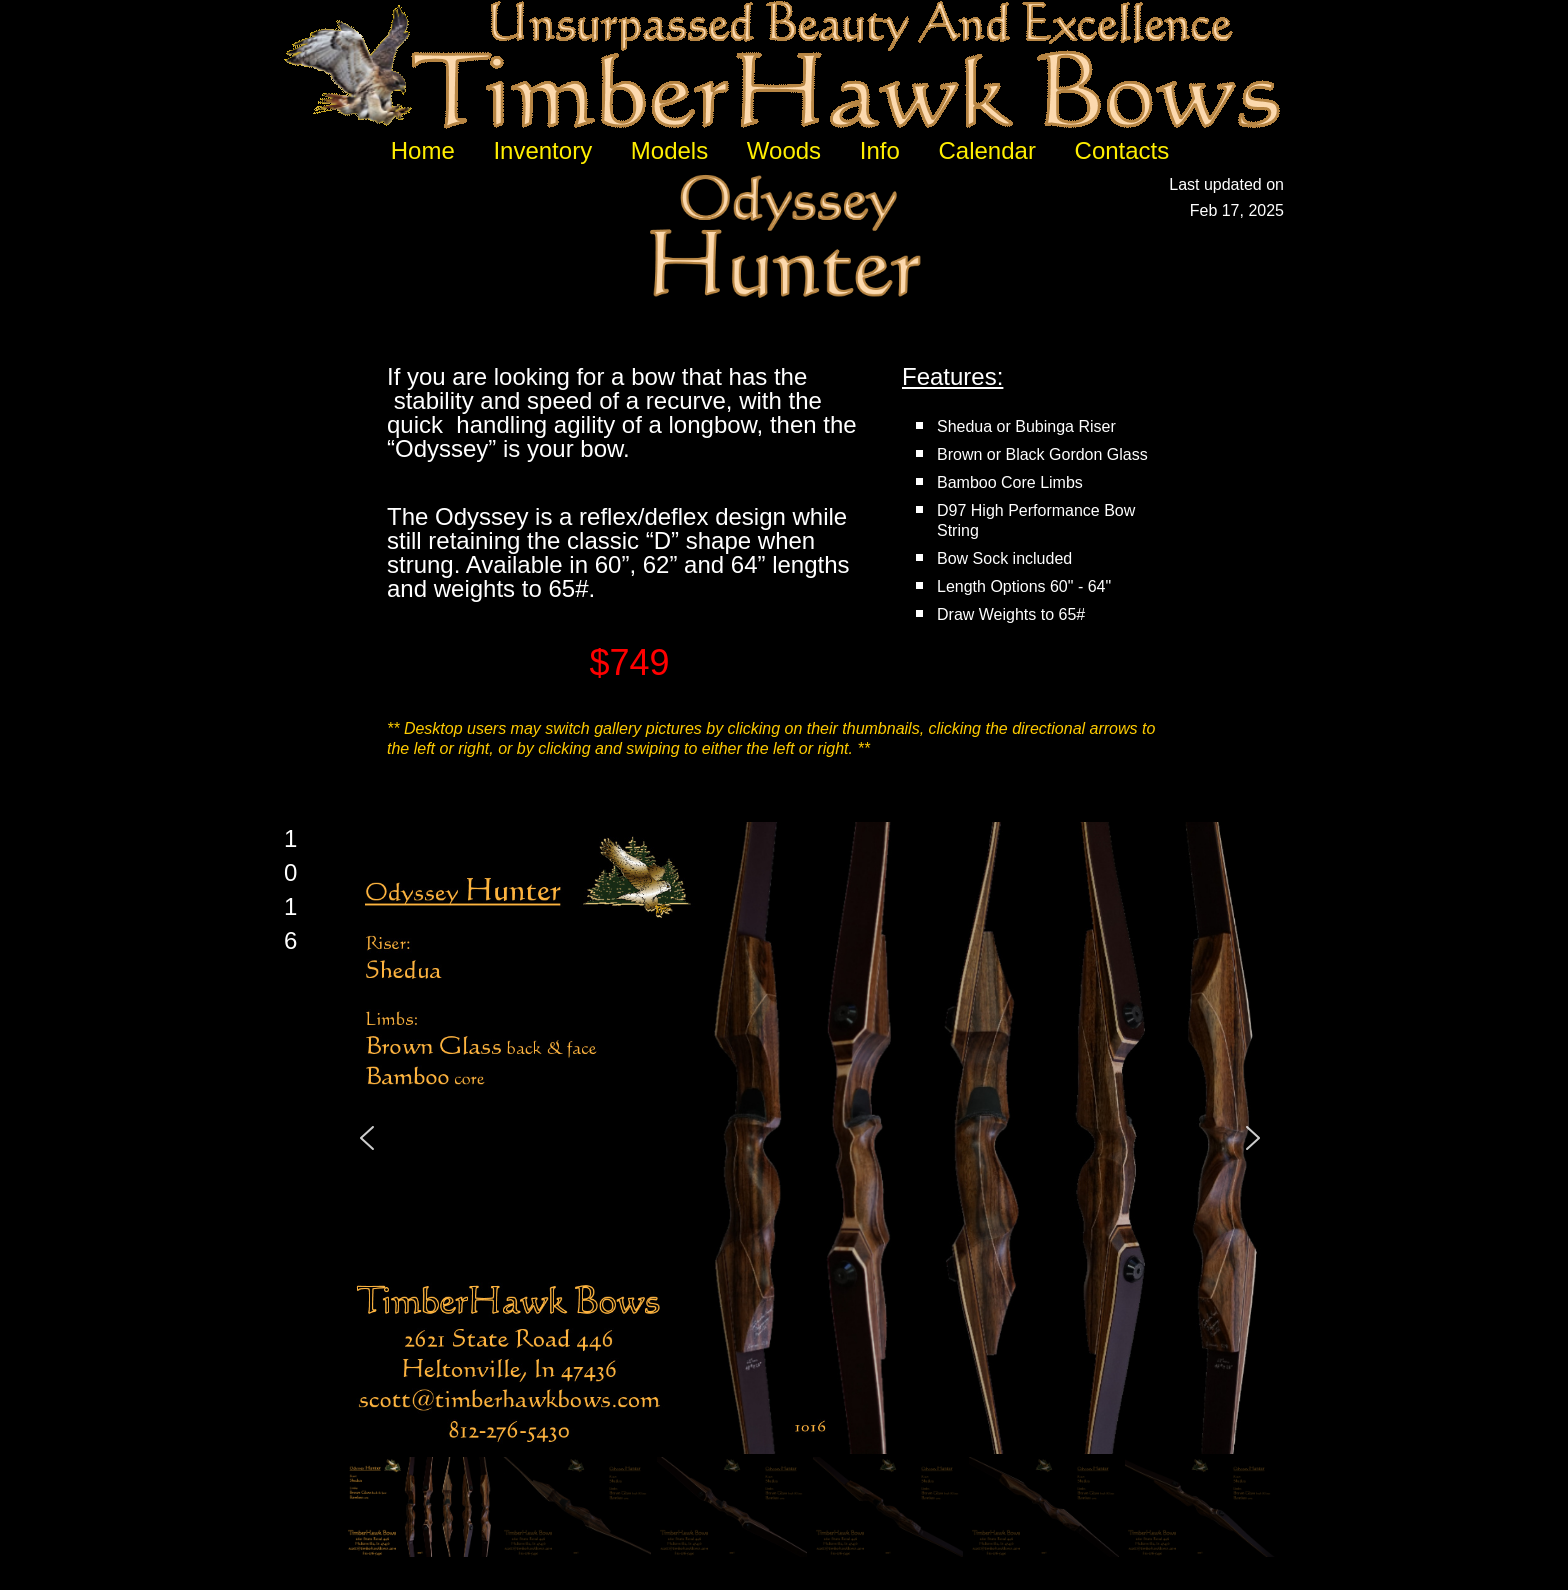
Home (423, 150)
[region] (810, 1191)
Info (880, 150)
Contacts (1122, 150)
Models (669, 150)
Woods (784, 150)
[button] (367, 1138)
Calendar (986, 150)
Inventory (542, 150)
